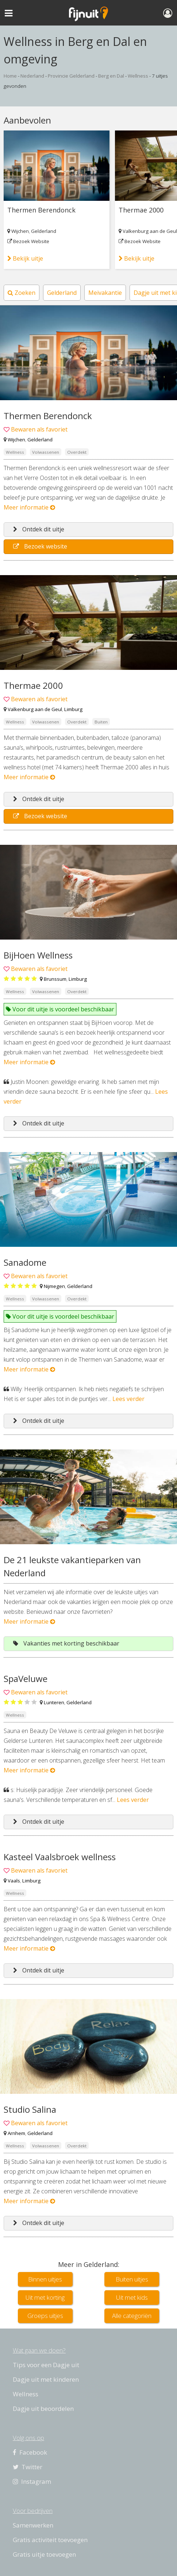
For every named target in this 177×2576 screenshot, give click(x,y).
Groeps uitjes (45, 2315)
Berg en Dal (111, 76)
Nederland (32, 76)
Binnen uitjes (45, 2279)
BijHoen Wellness (38, 955)
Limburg (73, 709)
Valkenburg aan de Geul (150, 231)
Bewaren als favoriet (39, 429)
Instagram (32, 2481)
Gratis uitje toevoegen (44, 2554)
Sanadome (25, 1262)
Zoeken (21, 293)
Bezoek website (40, 546)
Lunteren (54, 1702)
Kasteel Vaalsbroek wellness (60, 1857)
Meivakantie (105, 293)
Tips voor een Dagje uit (46, 2365)
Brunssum (55, 979)
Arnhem (16, 2133)
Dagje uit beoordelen (43, 2408)
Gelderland (43, 231)
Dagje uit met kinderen (46, 2379)
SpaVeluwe (25, 1679)
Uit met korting (45, 2297)
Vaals (14, 1880)
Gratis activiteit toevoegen (50, 2540)
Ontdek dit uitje (38, 529)
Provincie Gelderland (71, 76)
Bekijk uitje (25, 258)
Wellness (138, 76)
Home (10, 76)
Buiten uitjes (132, 2279)
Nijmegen (54, 1286)
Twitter (27, 2467)
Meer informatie (29, 507)
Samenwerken (33, 2525)
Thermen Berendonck (41, 210)
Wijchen (20, 231)
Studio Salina (30, 2109)
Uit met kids (132, 2297)
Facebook (30, 2452)
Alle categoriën (131, 2315)
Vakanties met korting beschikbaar (66, 1643)
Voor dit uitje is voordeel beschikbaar (60, 1009)
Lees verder (128, 1399)
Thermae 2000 (141, 210)
